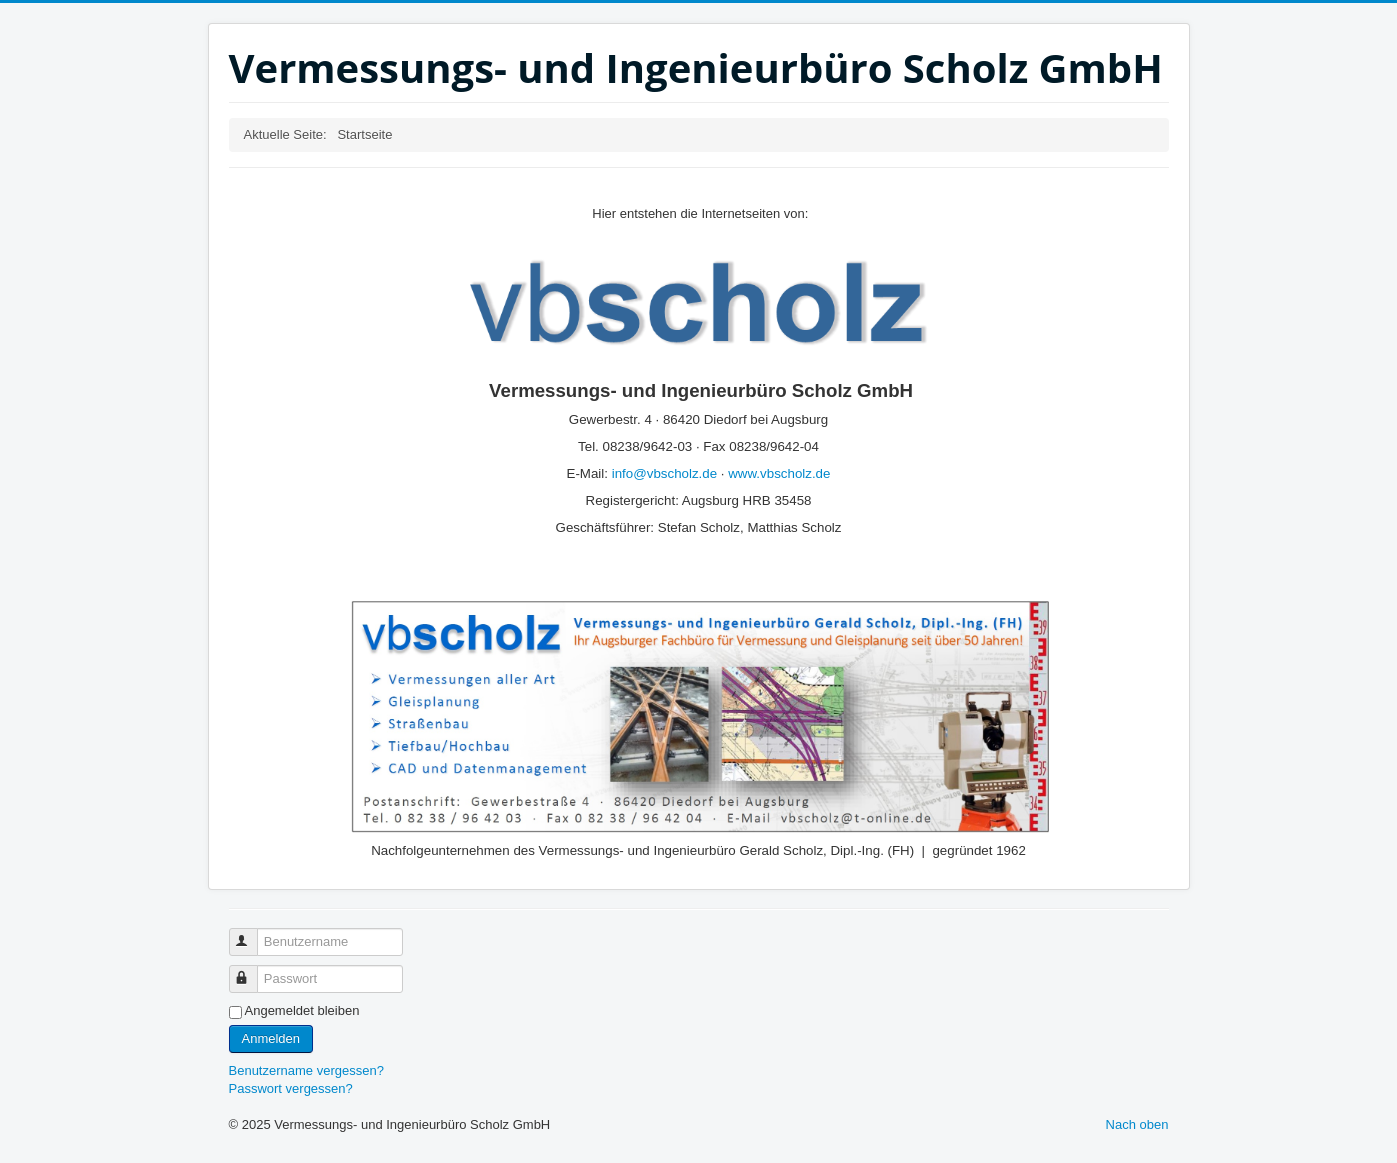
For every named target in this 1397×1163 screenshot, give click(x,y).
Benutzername (252, 933)
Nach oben (1137, 1124)
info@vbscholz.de (664, 473)
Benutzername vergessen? (306, 1070)
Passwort (252, 970)
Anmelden (271, 1038)
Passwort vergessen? (291, 1088)
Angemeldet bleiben (302, 1010)
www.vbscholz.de (779, 473)
